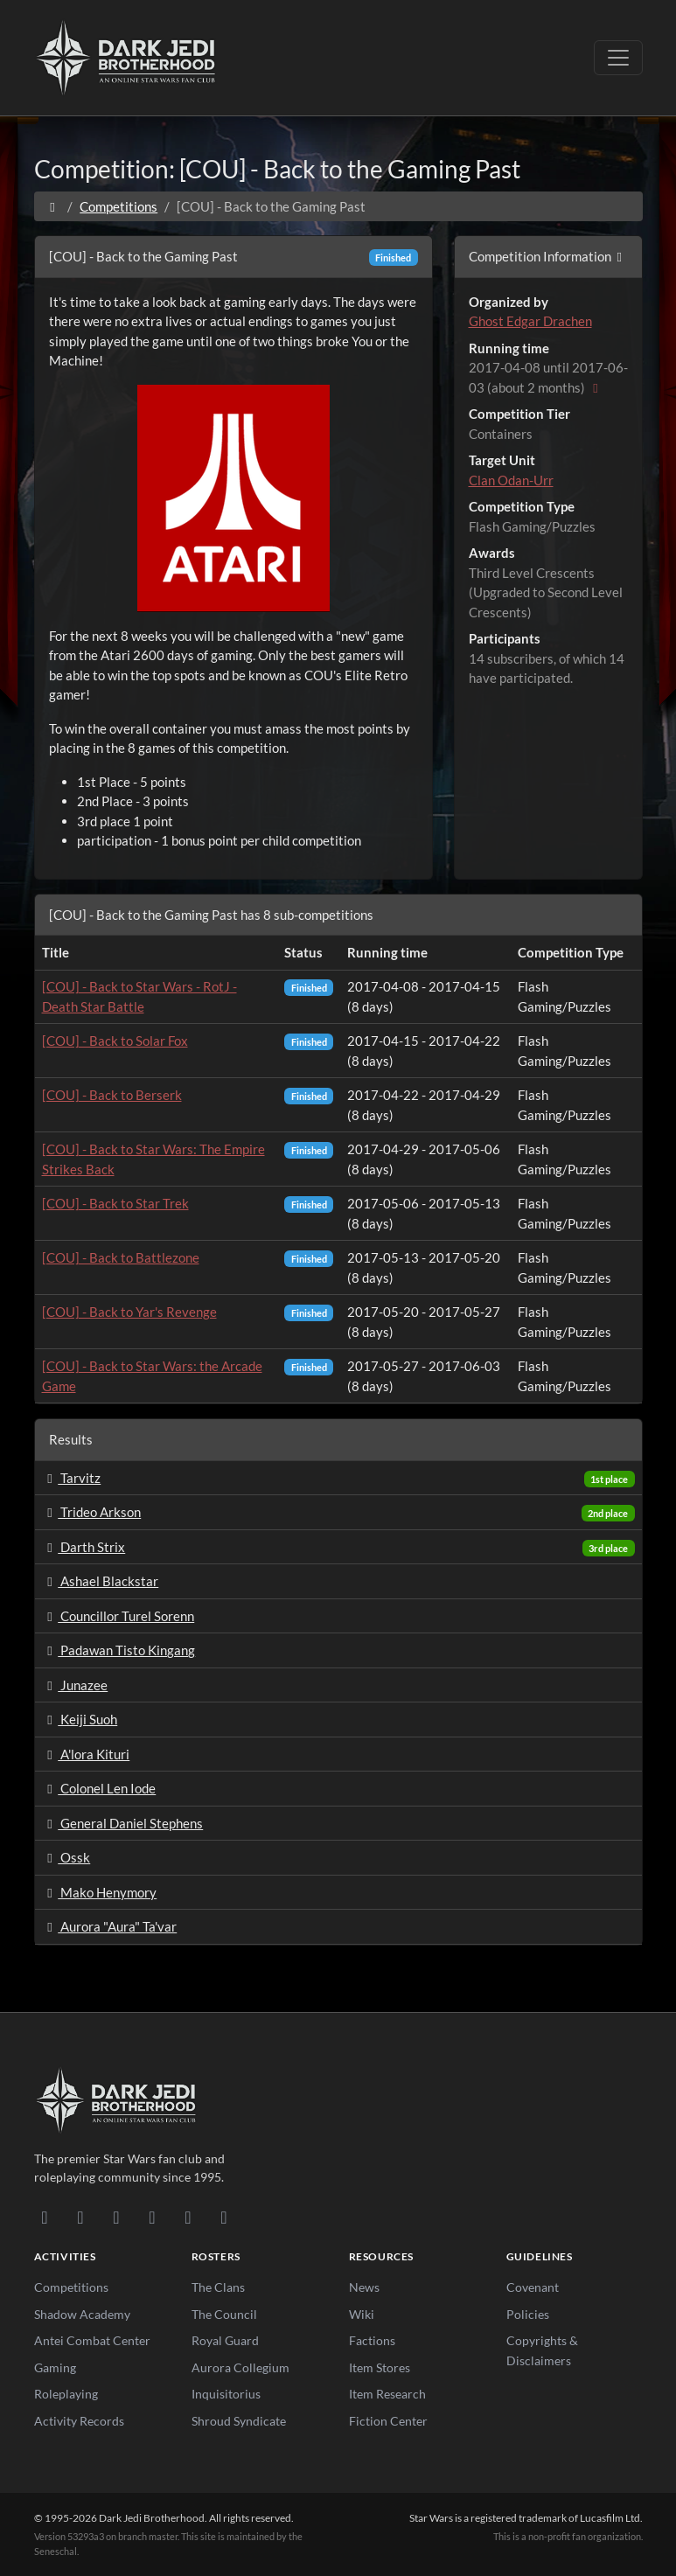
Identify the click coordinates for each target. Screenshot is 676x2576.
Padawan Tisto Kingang (119, 1650)
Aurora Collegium (240, 2367)
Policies (527, 2314)
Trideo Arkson (92, 1512)
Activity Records (79, 2420)
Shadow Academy (82, 2314)
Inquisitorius (226, 2393)
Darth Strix (84, 1547)
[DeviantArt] (81, 2217)
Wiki (361, 2314)
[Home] (53, 206)
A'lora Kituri (86, 1754)
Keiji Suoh (80, 1719)
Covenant (532, 2287)
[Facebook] (117, 2217)
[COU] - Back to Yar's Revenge (129, 1311)
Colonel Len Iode (99, 1788)
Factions (372, 2340)
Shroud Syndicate (239, 2420)
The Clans (218, 2287)
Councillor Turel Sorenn (118, 1616)
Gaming (55, 2367)
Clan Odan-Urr (511, 480)
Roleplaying (66, 2393)
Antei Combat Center (92, 2340)
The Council (224, 2314)
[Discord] (45, 2217)
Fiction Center (388, 2420)
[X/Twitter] (188, 2217)
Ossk (66, 1857)
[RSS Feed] (224, 2217)
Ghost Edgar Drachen (530, 321)
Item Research (387, 2393)
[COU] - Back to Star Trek (115, 1203)
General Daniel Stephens (123, 1823)
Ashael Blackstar (100, 1581)
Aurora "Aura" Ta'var (110, 1926)
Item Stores (379, 2367)
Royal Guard (225, 2340)
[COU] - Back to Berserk (112, 1095)
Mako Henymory (99, 1892)
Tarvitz (71, 1478)
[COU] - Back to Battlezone (120, 1257)
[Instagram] (153, 2217)
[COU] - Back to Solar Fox (115, 1040)
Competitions (118, 206)
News (364, 2287)
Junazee (75, 1685)
